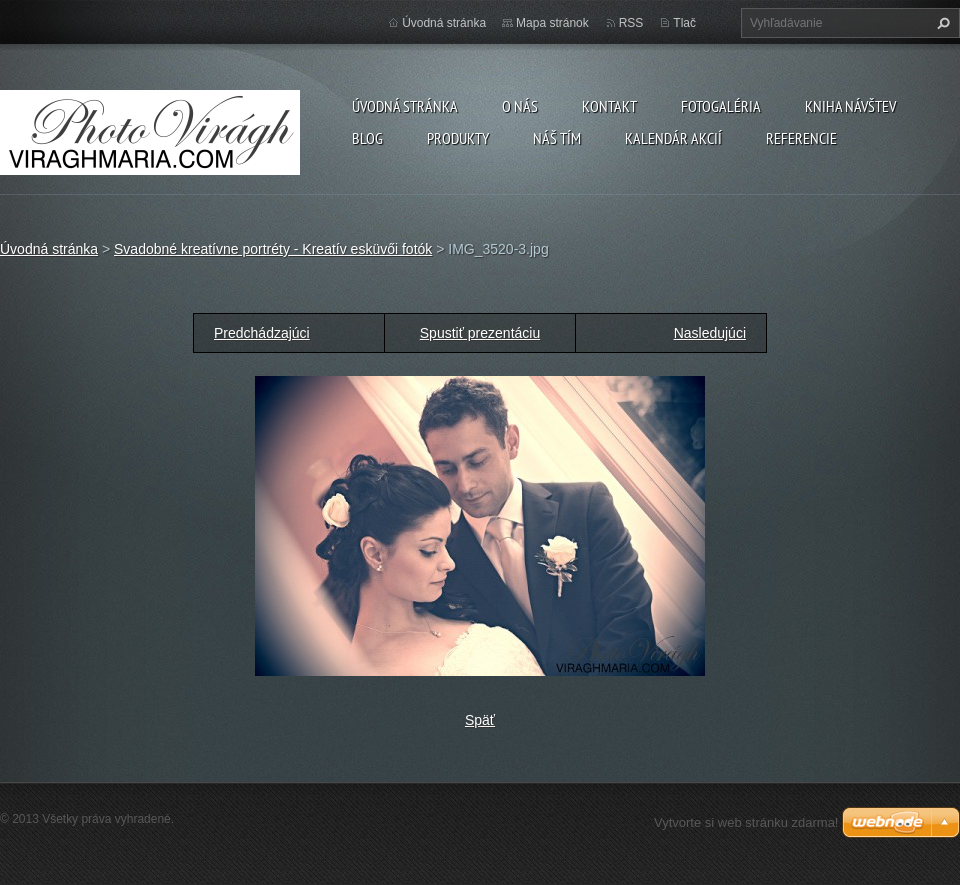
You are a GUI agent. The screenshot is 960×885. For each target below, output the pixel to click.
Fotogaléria (721, 106)
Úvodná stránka (405, 106)
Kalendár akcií (673, 138)
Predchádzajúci (262, 333)
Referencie (801, 138)
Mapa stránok (552, 23)
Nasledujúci (710, 333)
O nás (520, 106)
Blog (367, 138)
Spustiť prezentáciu (480, 333)
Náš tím (557, 138)
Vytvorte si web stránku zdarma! (746, 822)
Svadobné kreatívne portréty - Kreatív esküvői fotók (273, 249)
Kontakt (609, 106)
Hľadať (941, 23)
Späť (480, 720)
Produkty (458, 138)
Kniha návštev (850, 106)
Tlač (684, 23)
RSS (631, 23)
